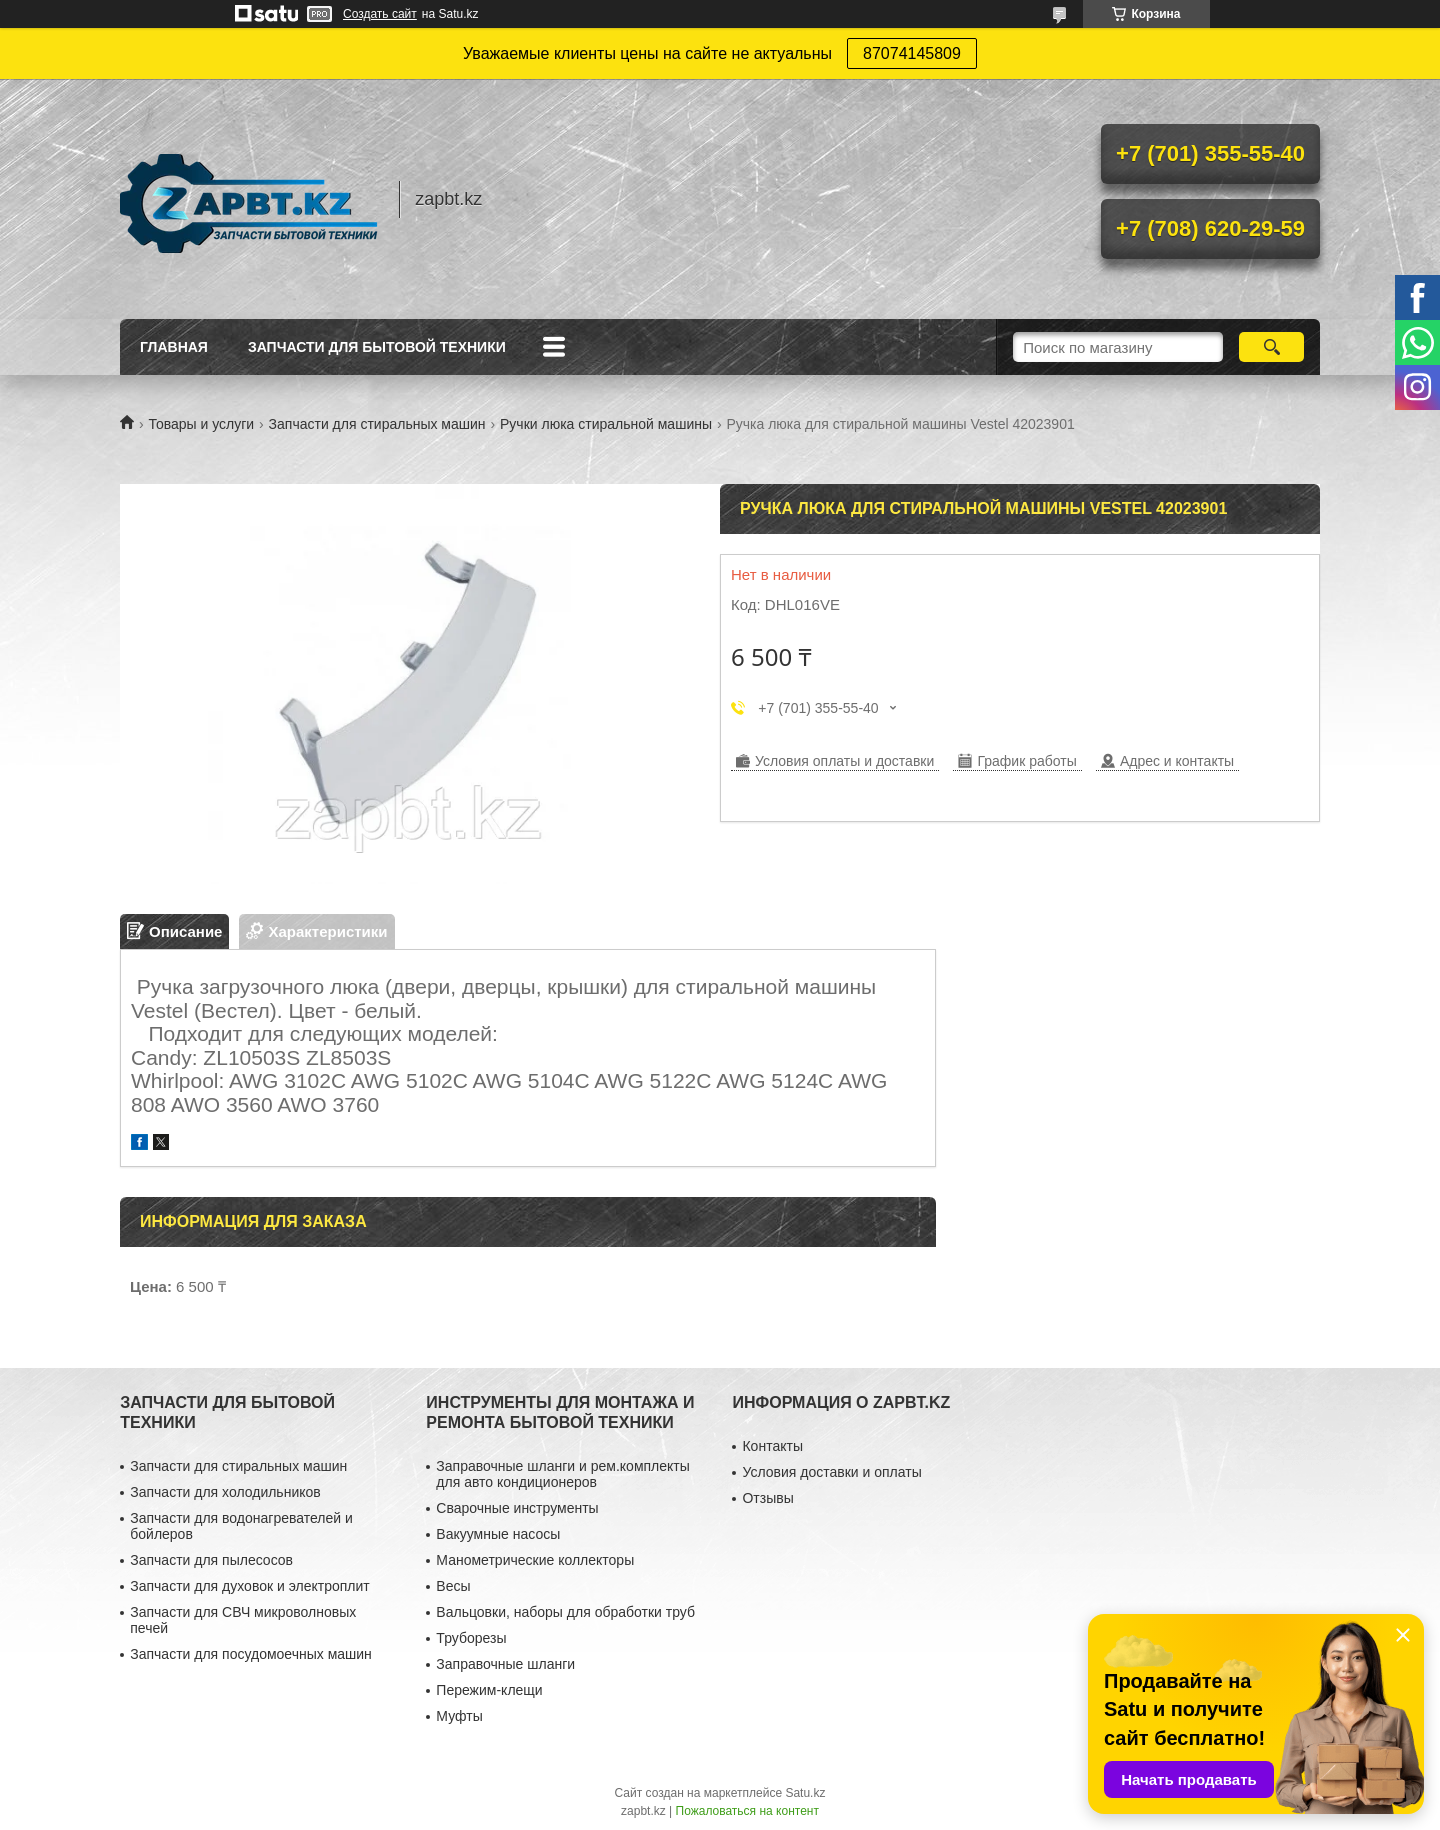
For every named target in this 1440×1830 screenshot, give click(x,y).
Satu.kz (805, 1793)
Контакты (772, 1446)
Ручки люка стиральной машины (606, 424)
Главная (174, 347)
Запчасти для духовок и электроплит (249, 1586)
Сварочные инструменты (517, 1508)
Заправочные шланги (505, 1664)
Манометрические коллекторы (535, 1560)
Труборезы (471, 1638)
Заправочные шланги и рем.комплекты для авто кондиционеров (562, 1474)
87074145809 (912, 53)
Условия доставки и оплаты (831, 1472)
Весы (453, 1586)
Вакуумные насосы (498, 1534)
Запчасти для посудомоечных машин (251, 1654)
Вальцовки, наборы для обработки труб (565, 1612)
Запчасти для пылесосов (211, 1560)
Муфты (459, 1716)
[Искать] (1271, 347)
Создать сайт (380, 14)
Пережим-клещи (489, 1690)
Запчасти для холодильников (225, 1492)
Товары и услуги (201, 424)
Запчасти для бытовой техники (377, 347)
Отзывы (767, 1498)
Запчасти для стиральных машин (377, 424)
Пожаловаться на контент (747, 1811)
